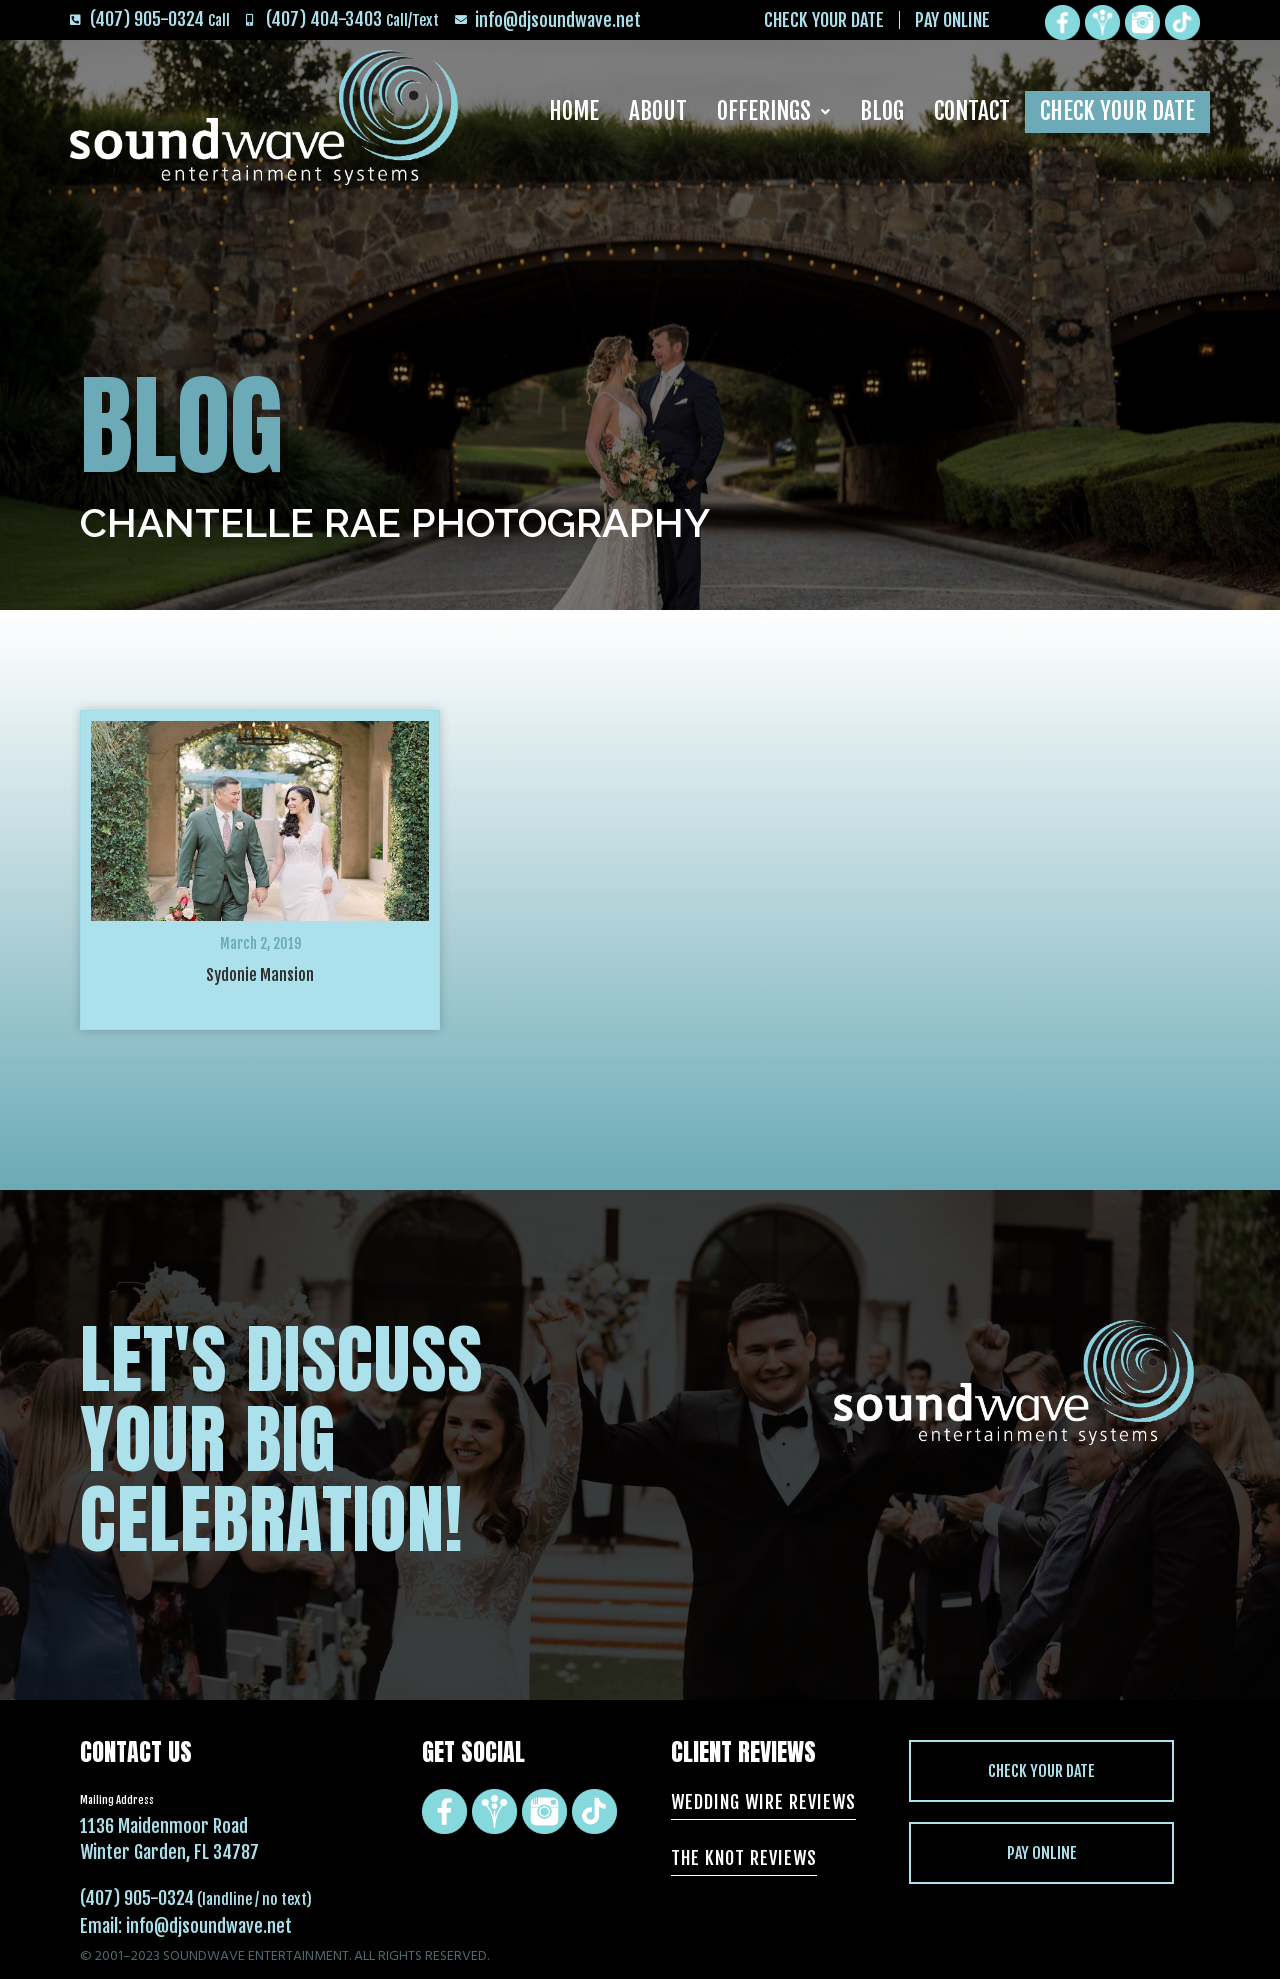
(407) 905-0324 (137, 1898)
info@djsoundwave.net (209, 1926)
